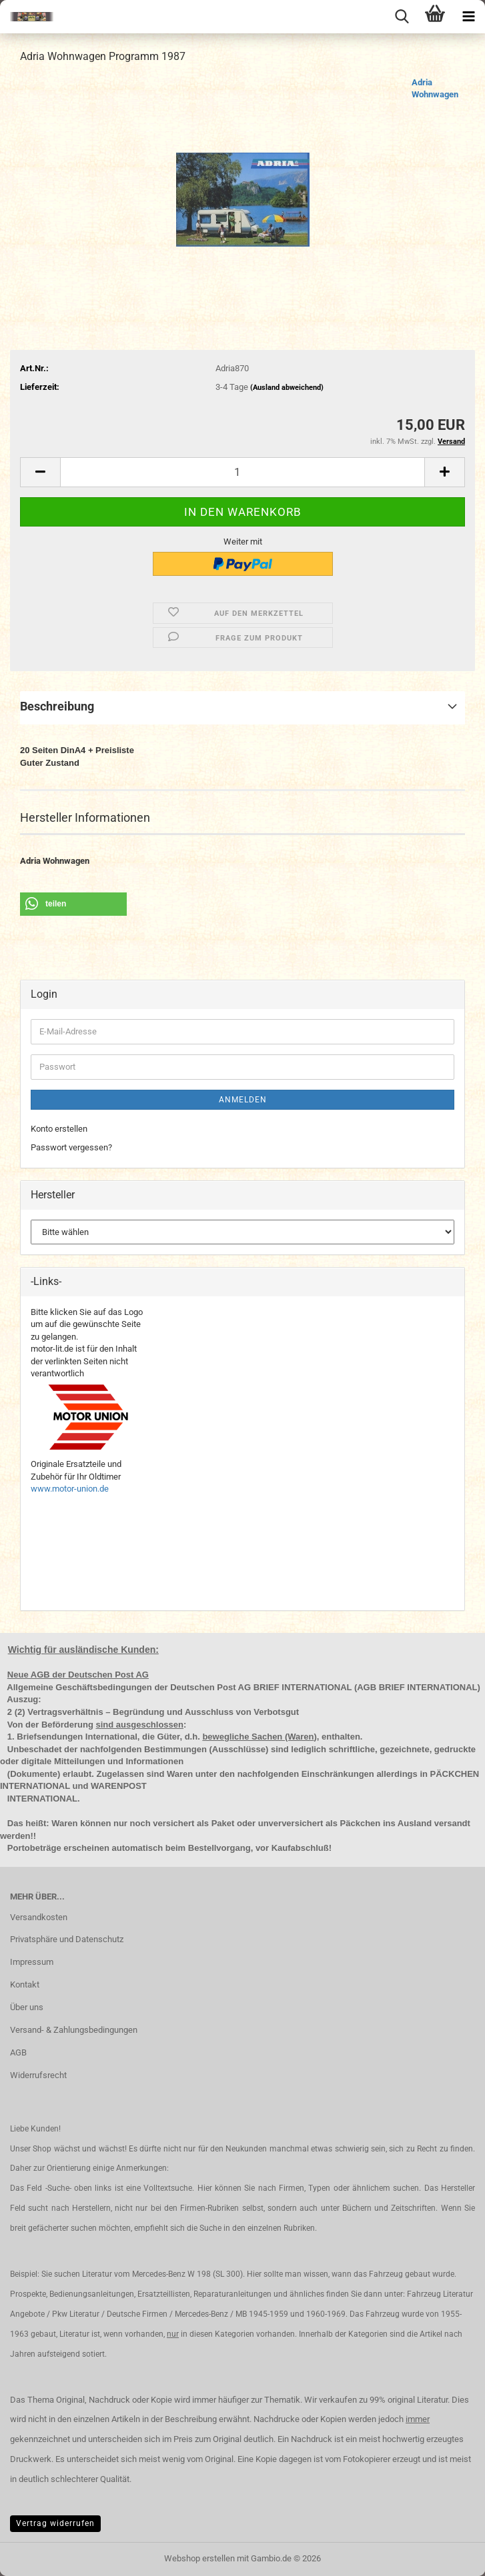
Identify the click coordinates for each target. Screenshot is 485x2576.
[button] (40, 472)
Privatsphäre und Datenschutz (66, 1939)
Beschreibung (57, 706)
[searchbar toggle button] (401, 16)
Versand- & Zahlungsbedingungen (73, 2030)
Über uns (26, 2007)
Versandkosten (38, 1917)
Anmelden (243, 1099)
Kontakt (24, 1984)
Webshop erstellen (199, 2558)
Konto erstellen (59, 1129)
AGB (18, 2052)
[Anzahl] (242, 472)
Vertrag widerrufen (55, 2523)
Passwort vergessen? (71, 1147)
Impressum (31, 1962)
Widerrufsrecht (38, 2075)
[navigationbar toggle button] (468, 16)
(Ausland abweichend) (287, 387)
